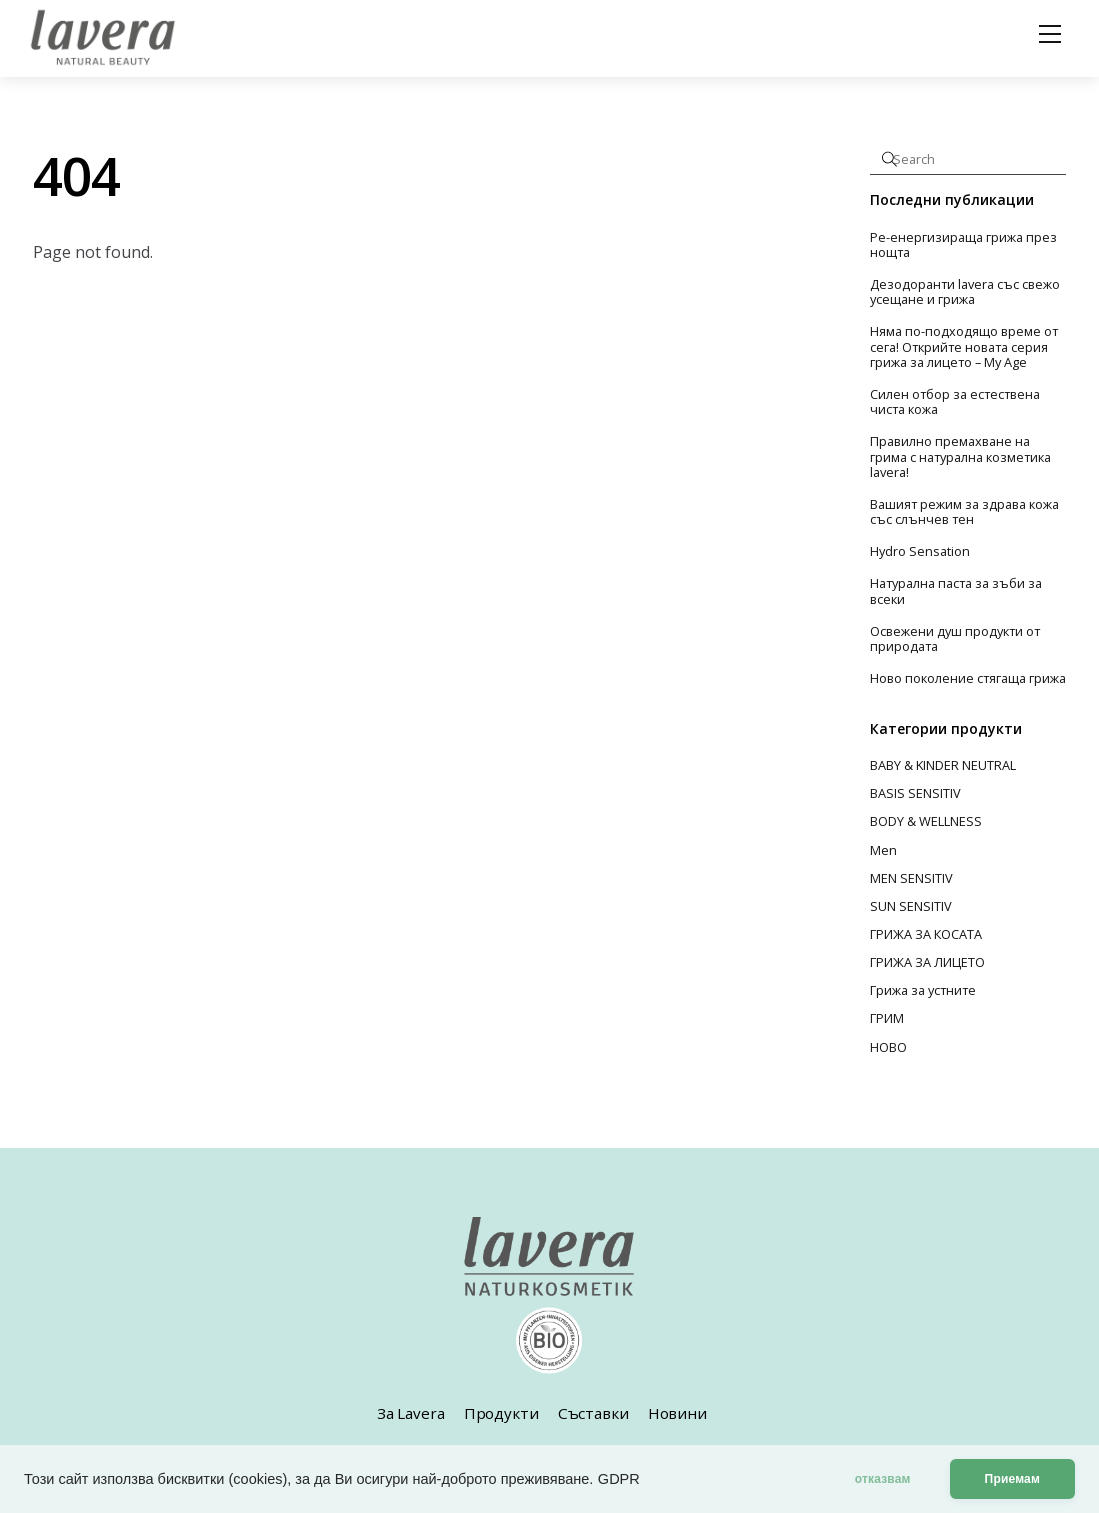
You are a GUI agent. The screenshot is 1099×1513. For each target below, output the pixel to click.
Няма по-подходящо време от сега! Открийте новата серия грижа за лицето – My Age (964, 347)
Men (883, 850)
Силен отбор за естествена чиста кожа (955, 402)
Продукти (501, 1413)
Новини (677, 1413)
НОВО (888, 1047)
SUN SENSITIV (911, 906)
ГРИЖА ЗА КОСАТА (926, 934)
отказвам (883, 1479)
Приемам (1012, 1479)
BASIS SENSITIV (915, 793)
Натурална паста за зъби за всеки (956, 591)
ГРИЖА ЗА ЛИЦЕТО (927, 962)
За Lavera (411, 1413)
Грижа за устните (923, 990)
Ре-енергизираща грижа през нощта (963, 245)
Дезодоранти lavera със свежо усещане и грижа (965, 292)
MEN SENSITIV (911, 878)
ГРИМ (887, 1018)
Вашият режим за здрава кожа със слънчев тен (964, 512)
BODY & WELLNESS (926, 821)
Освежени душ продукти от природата (955, 639)
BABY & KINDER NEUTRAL (943, 765)
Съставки (593, 1413)
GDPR (619, 1479)
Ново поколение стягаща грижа (968, 678)
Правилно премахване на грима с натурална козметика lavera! (960, 457)
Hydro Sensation (920, 551)
